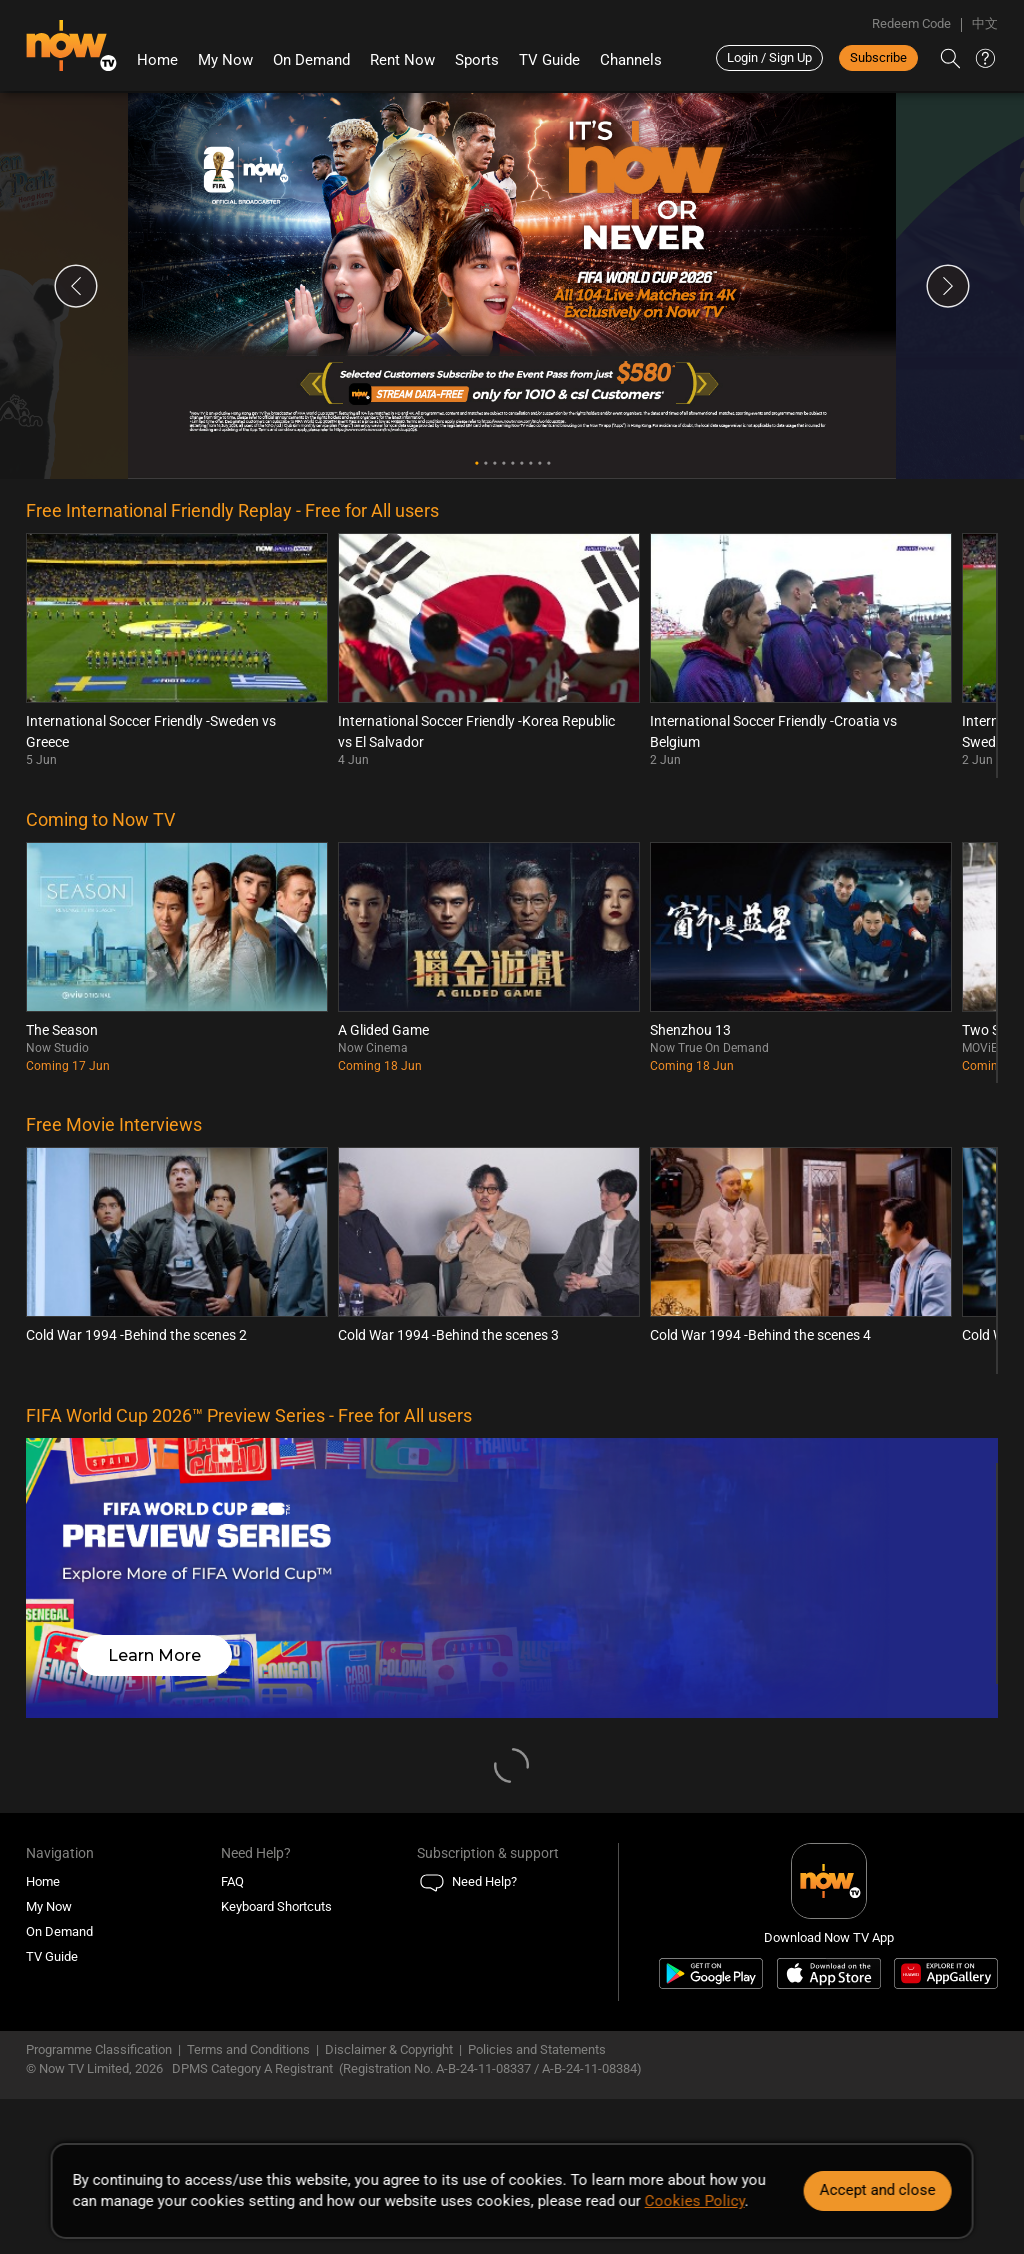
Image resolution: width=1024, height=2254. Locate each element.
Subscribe (878, 57)
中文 (985, 23)
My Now (225, 60)
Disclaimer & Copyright (389, 2049)
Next (948, 286)
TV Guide (549, 60)
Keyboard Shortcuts (276, 1906)
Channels (631, 60)
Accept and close (877, 2190)
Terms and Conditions (248, 2049)
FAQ (232, 1881)
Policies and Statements (537, 2049)
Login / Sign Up (769, 57)
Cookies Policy (695, 2201)
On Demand (311, 60)
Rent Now (402, 60)
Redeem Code (911, 23)
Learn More (154, 1655)
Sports (477, 60)
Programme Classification (99, 2049)
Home (157, 60)
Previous (76, 286)
